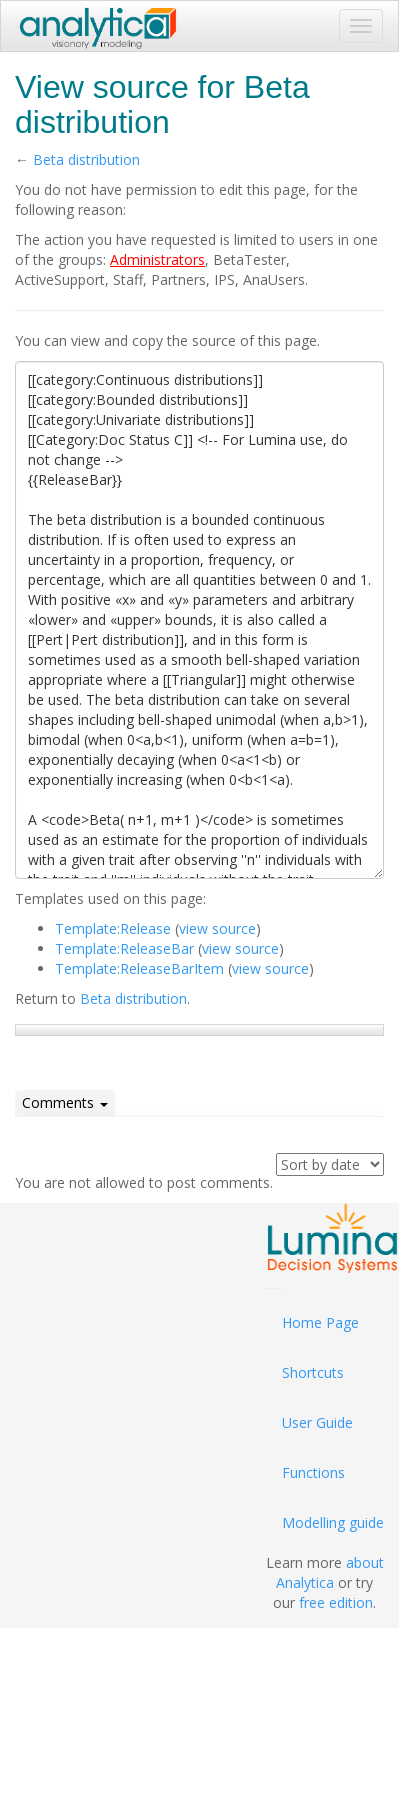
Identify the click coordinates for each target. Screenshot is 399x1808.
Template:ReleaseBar (124, 948)
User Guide (317, 1422)
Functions (313, 1472)
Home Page (320, 1322)
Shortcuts (313, 1372)
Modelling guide (333, 1522)
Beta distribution (86, 159)
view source (217, 928)
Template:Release (113, 928)
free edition (336, 1602)
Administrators (157, 259)
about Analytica (330, 1572)
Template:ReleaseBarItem (139, 968)
